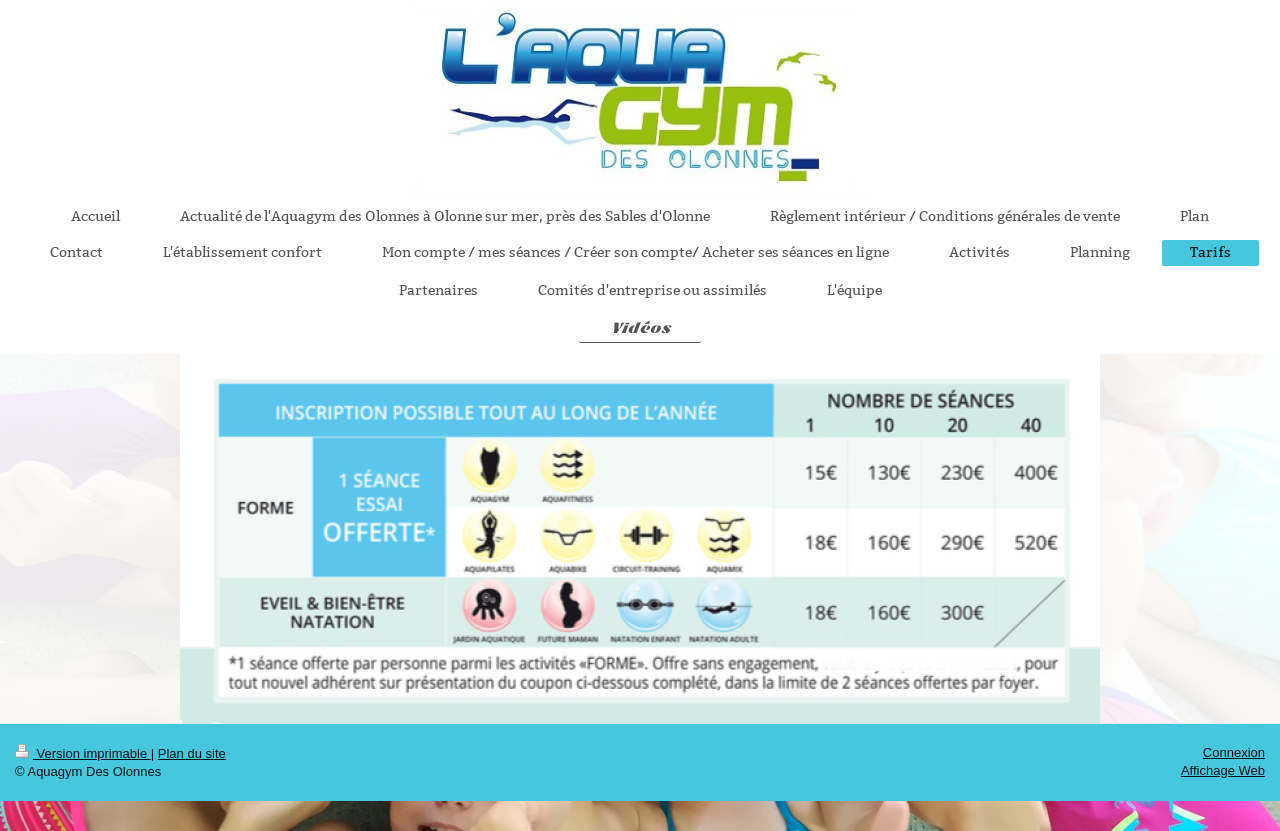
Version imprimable (83, 753)
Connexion (1234, 752)
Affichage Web (1223, 770)
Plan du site (192, 753)
